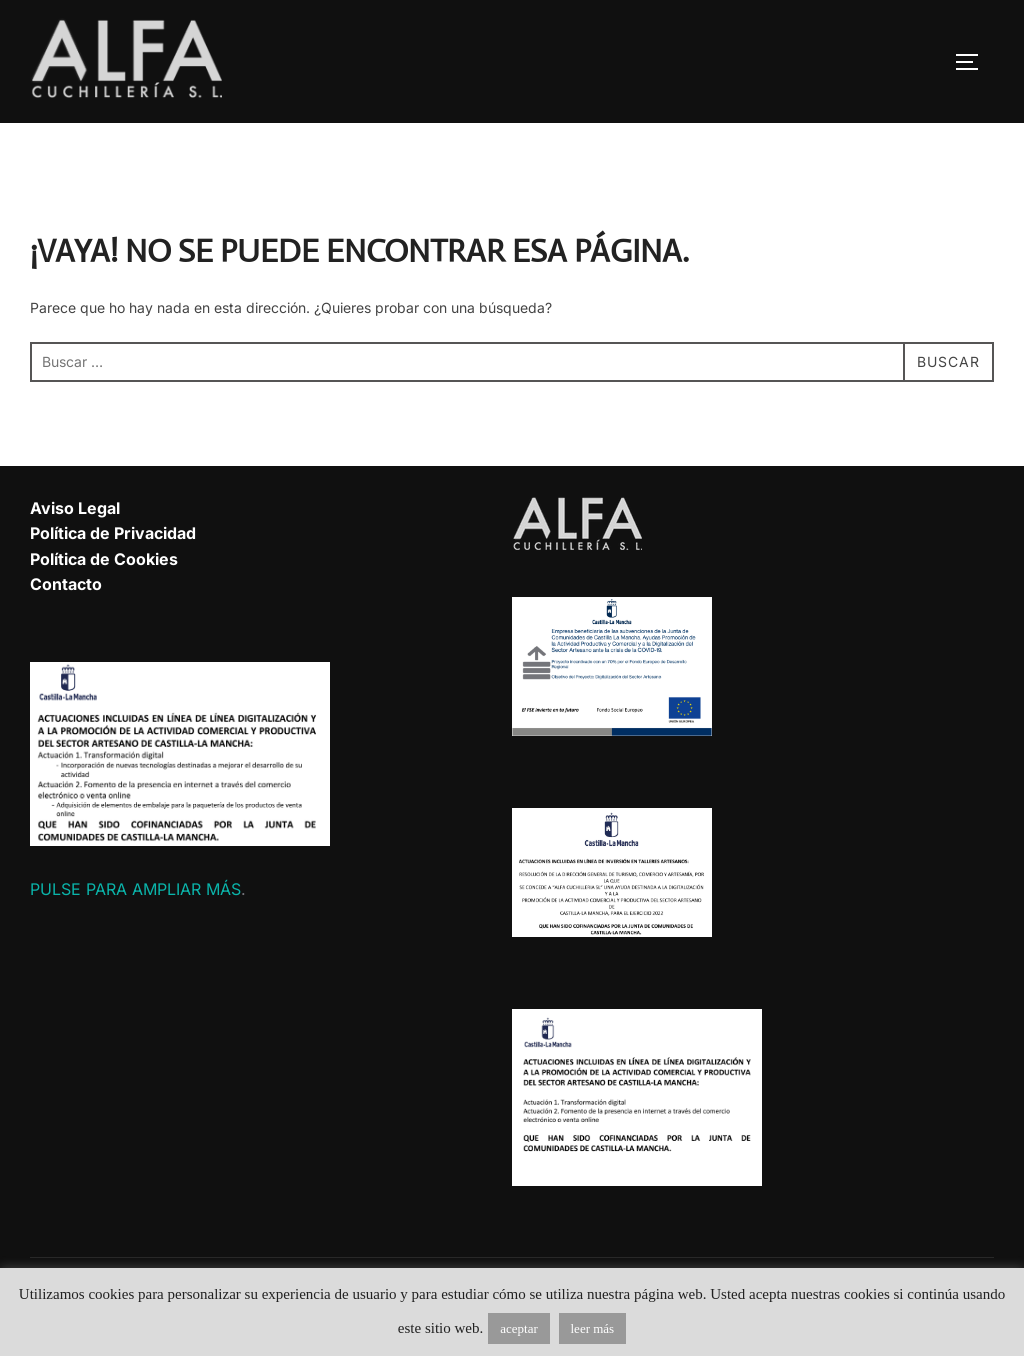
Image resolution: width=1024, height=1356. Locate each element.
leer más (593, 1328)
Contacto (66, 584)
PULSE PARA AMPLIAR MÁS (135, 889)
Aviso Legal (75, 508)
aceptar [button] (519, 1328)
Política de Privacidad (113, 533)
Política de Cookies (104, 559)
